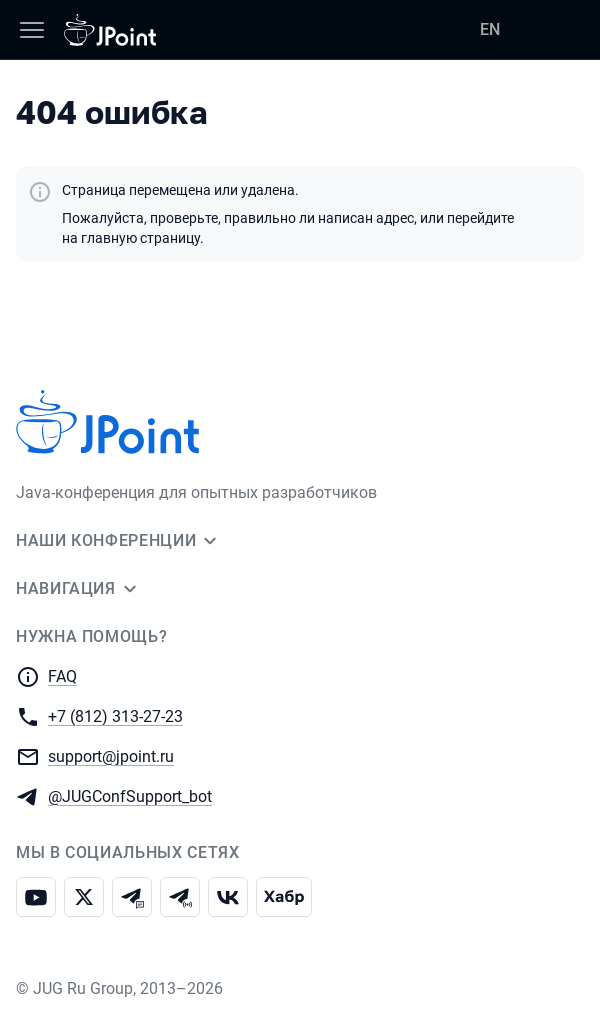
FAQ (62, 676)
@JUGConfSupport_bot (130, 795)
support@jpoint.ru (111, 755)
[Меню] (32, 30)
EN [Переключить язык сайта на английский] (490, 29)
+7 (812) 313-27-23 (115, 715)
